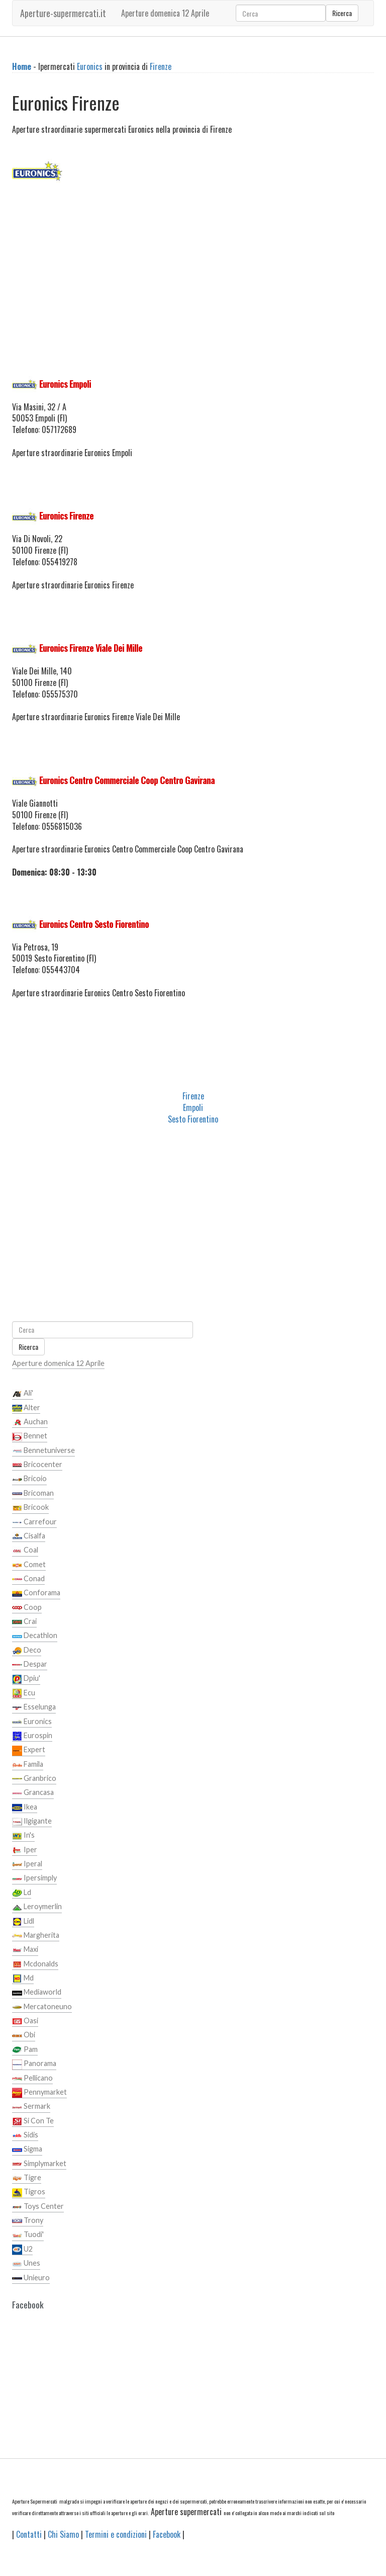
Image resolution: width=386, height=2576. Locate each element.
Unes (26, 2264)
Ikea (24, 1807)
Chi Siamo (63, 2534)
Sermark (31, 2107)
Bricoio (29, 1479)
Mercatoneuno (42, 2007)
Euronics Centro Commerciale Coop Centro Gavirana (127, 780)
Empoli (193, 1107)
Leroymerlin (37, 1907)
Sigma (27, 2149)
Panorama (34, 2064)
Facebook (166, 2534)
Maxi (25, 1950)
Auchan (30, 1422)
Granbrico (34, 1779)
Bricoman (33, 1494)
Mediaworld (36, 1993)
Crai (24, 1622)
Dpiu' (26, 1679)
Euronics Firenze (66, 515)
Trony (27, 2221)
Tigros (28, 2192)
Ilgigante (32, 1822)
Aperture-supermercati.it (63, 13)
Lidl (23, 1922)
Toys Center (38, 2207)
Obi (23, 2035)
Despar (29, 1665)
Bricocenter (37, 1465)
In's (23, 1836)
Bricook (30, 1508)
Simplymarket (39, 2164)
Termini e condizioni (116, 2534)
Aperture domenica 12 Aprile (165, 13)
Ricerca (342, 13)
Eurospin (32, 1736)
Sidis (25, 2135)
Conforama (36, 1593)
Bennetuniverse (43, 1451)
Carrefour (34, 1522)
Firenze (160, 66)
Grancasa (33, 1793)
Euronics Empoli (65, 383)
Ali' (22, 1394)
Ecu (23, 1693)
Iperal (27, 1864)
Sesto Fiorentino (193, 1119)
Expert (28, 1750)
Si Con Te (33, 2121)
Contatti (29, 2534)
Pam (25, 2050)
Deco (26, 1651)
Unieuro (31, 2278)
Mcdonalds (35, 1964)
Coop (27, 1608)
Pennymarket (39, 2093)
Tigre (26, 2178)
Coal (25, 1550)
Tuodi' (28, 2235)
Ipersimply (34, 1878)
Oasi (25, 2021)
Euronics (90, 66)
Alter (26, 1408)
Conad (28, 1579)
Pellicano (32, 2079)
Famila (27, 1765)
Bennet (29, 1436)
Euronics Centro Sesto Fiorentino (94, 923)
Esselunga (34, 1707)
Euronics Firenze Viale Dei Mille (90, 647)
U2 (22, 2250)
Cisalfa (28, 1536)
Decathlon (34, 1636)
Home (21, 66)
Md (23, 1978)
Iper (24, 1850)
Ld (21, 1893)
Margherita (35, 1936)
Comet (29, 1565)
